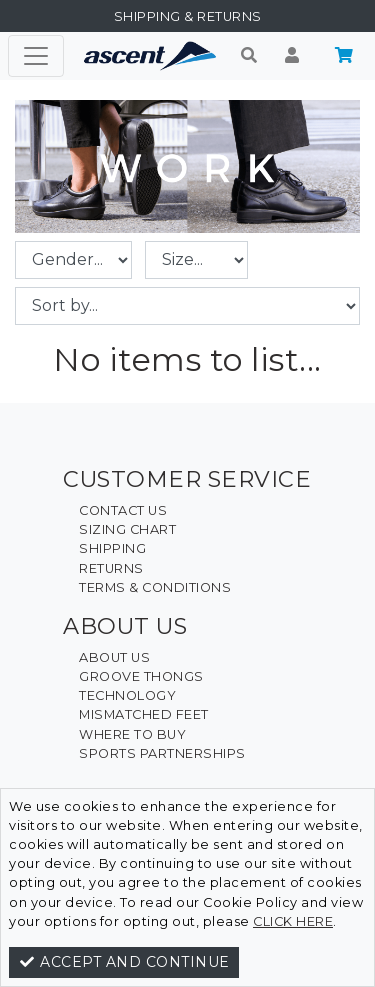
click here (293, 921)
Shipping (112, 548)
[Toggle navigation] (36, 56)
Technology (127, 695)
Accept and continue (124, 962)
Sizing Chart (127, 529)
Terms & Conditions (155, 587)
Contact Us (123, 510)
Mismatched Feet (144, 714)
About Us (114, 657)
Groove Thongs (141, 676)
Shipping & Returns (188, 16)
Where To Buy (132, 734)
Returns (111, 568)
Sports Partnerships (162, 753)
